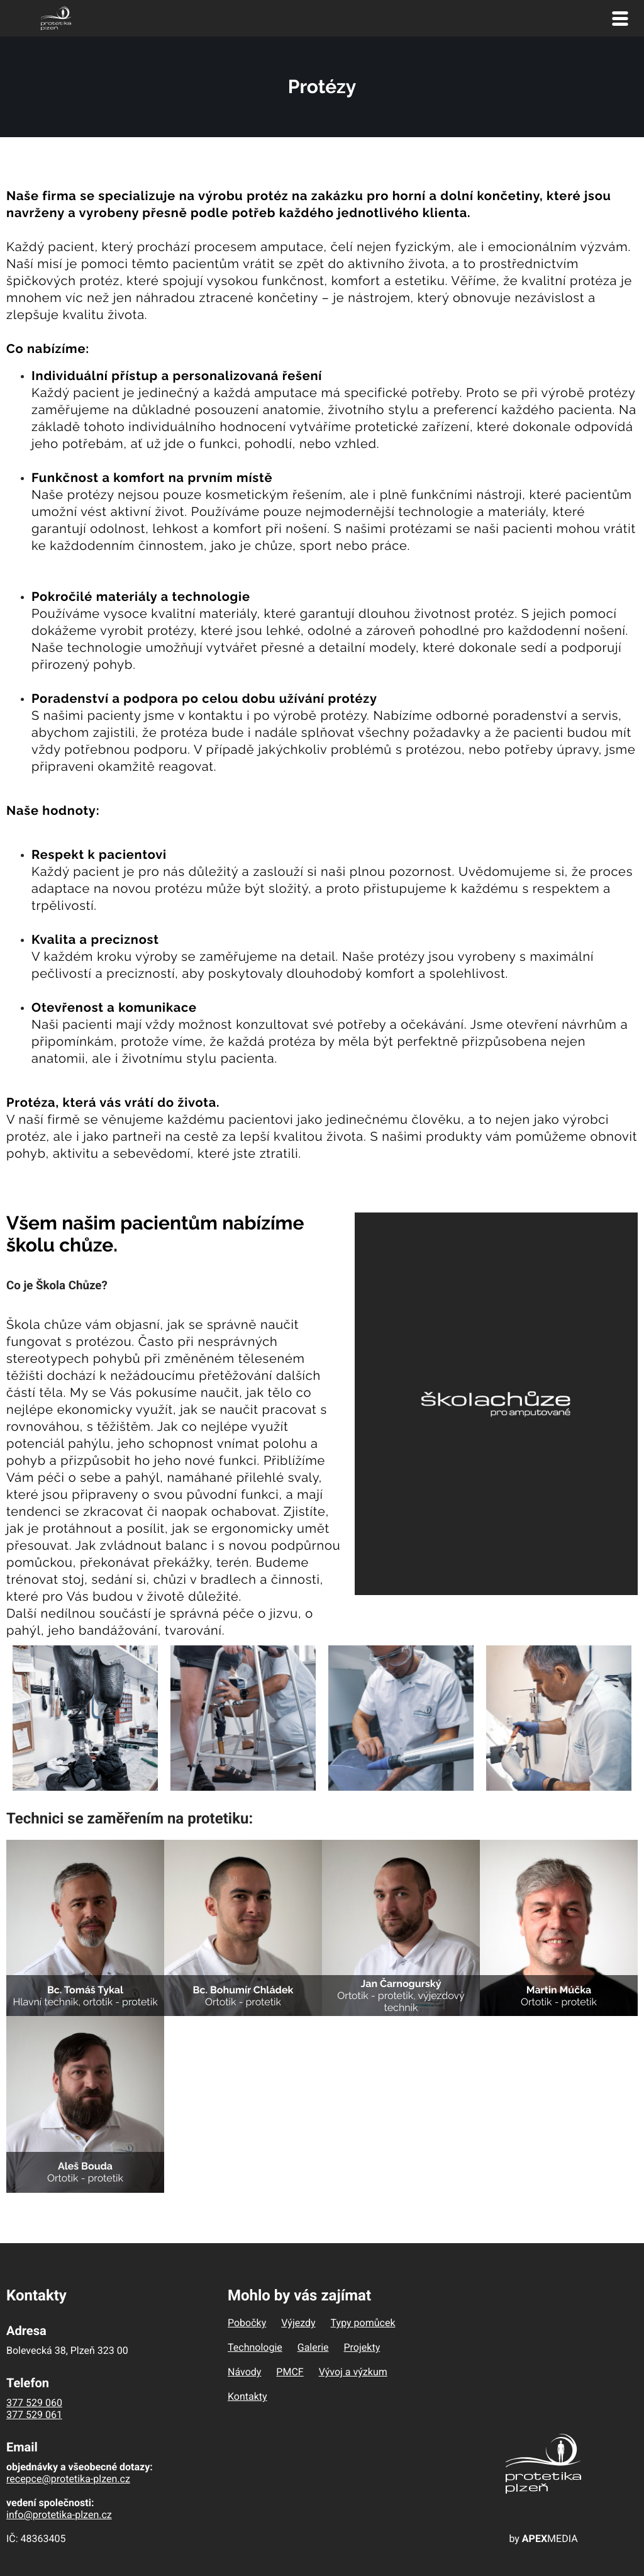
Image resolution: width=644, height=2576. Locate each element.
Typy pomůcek (363, 2323)
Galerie (313, 2347)
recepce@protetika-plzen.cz (68, 2479)
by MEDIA (543, 2539)
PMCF (289, 2372)
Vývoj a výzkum (353, 2372)
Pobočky (247, 2323)
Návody (244, 2372)
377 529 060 (34, 2403)
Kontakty (247, 2396)
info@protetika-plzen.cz (59, 2515)
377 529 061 (34, 2415)
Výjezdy (298, 2323)
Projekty (362, 2347)
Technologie (255, 2347)
